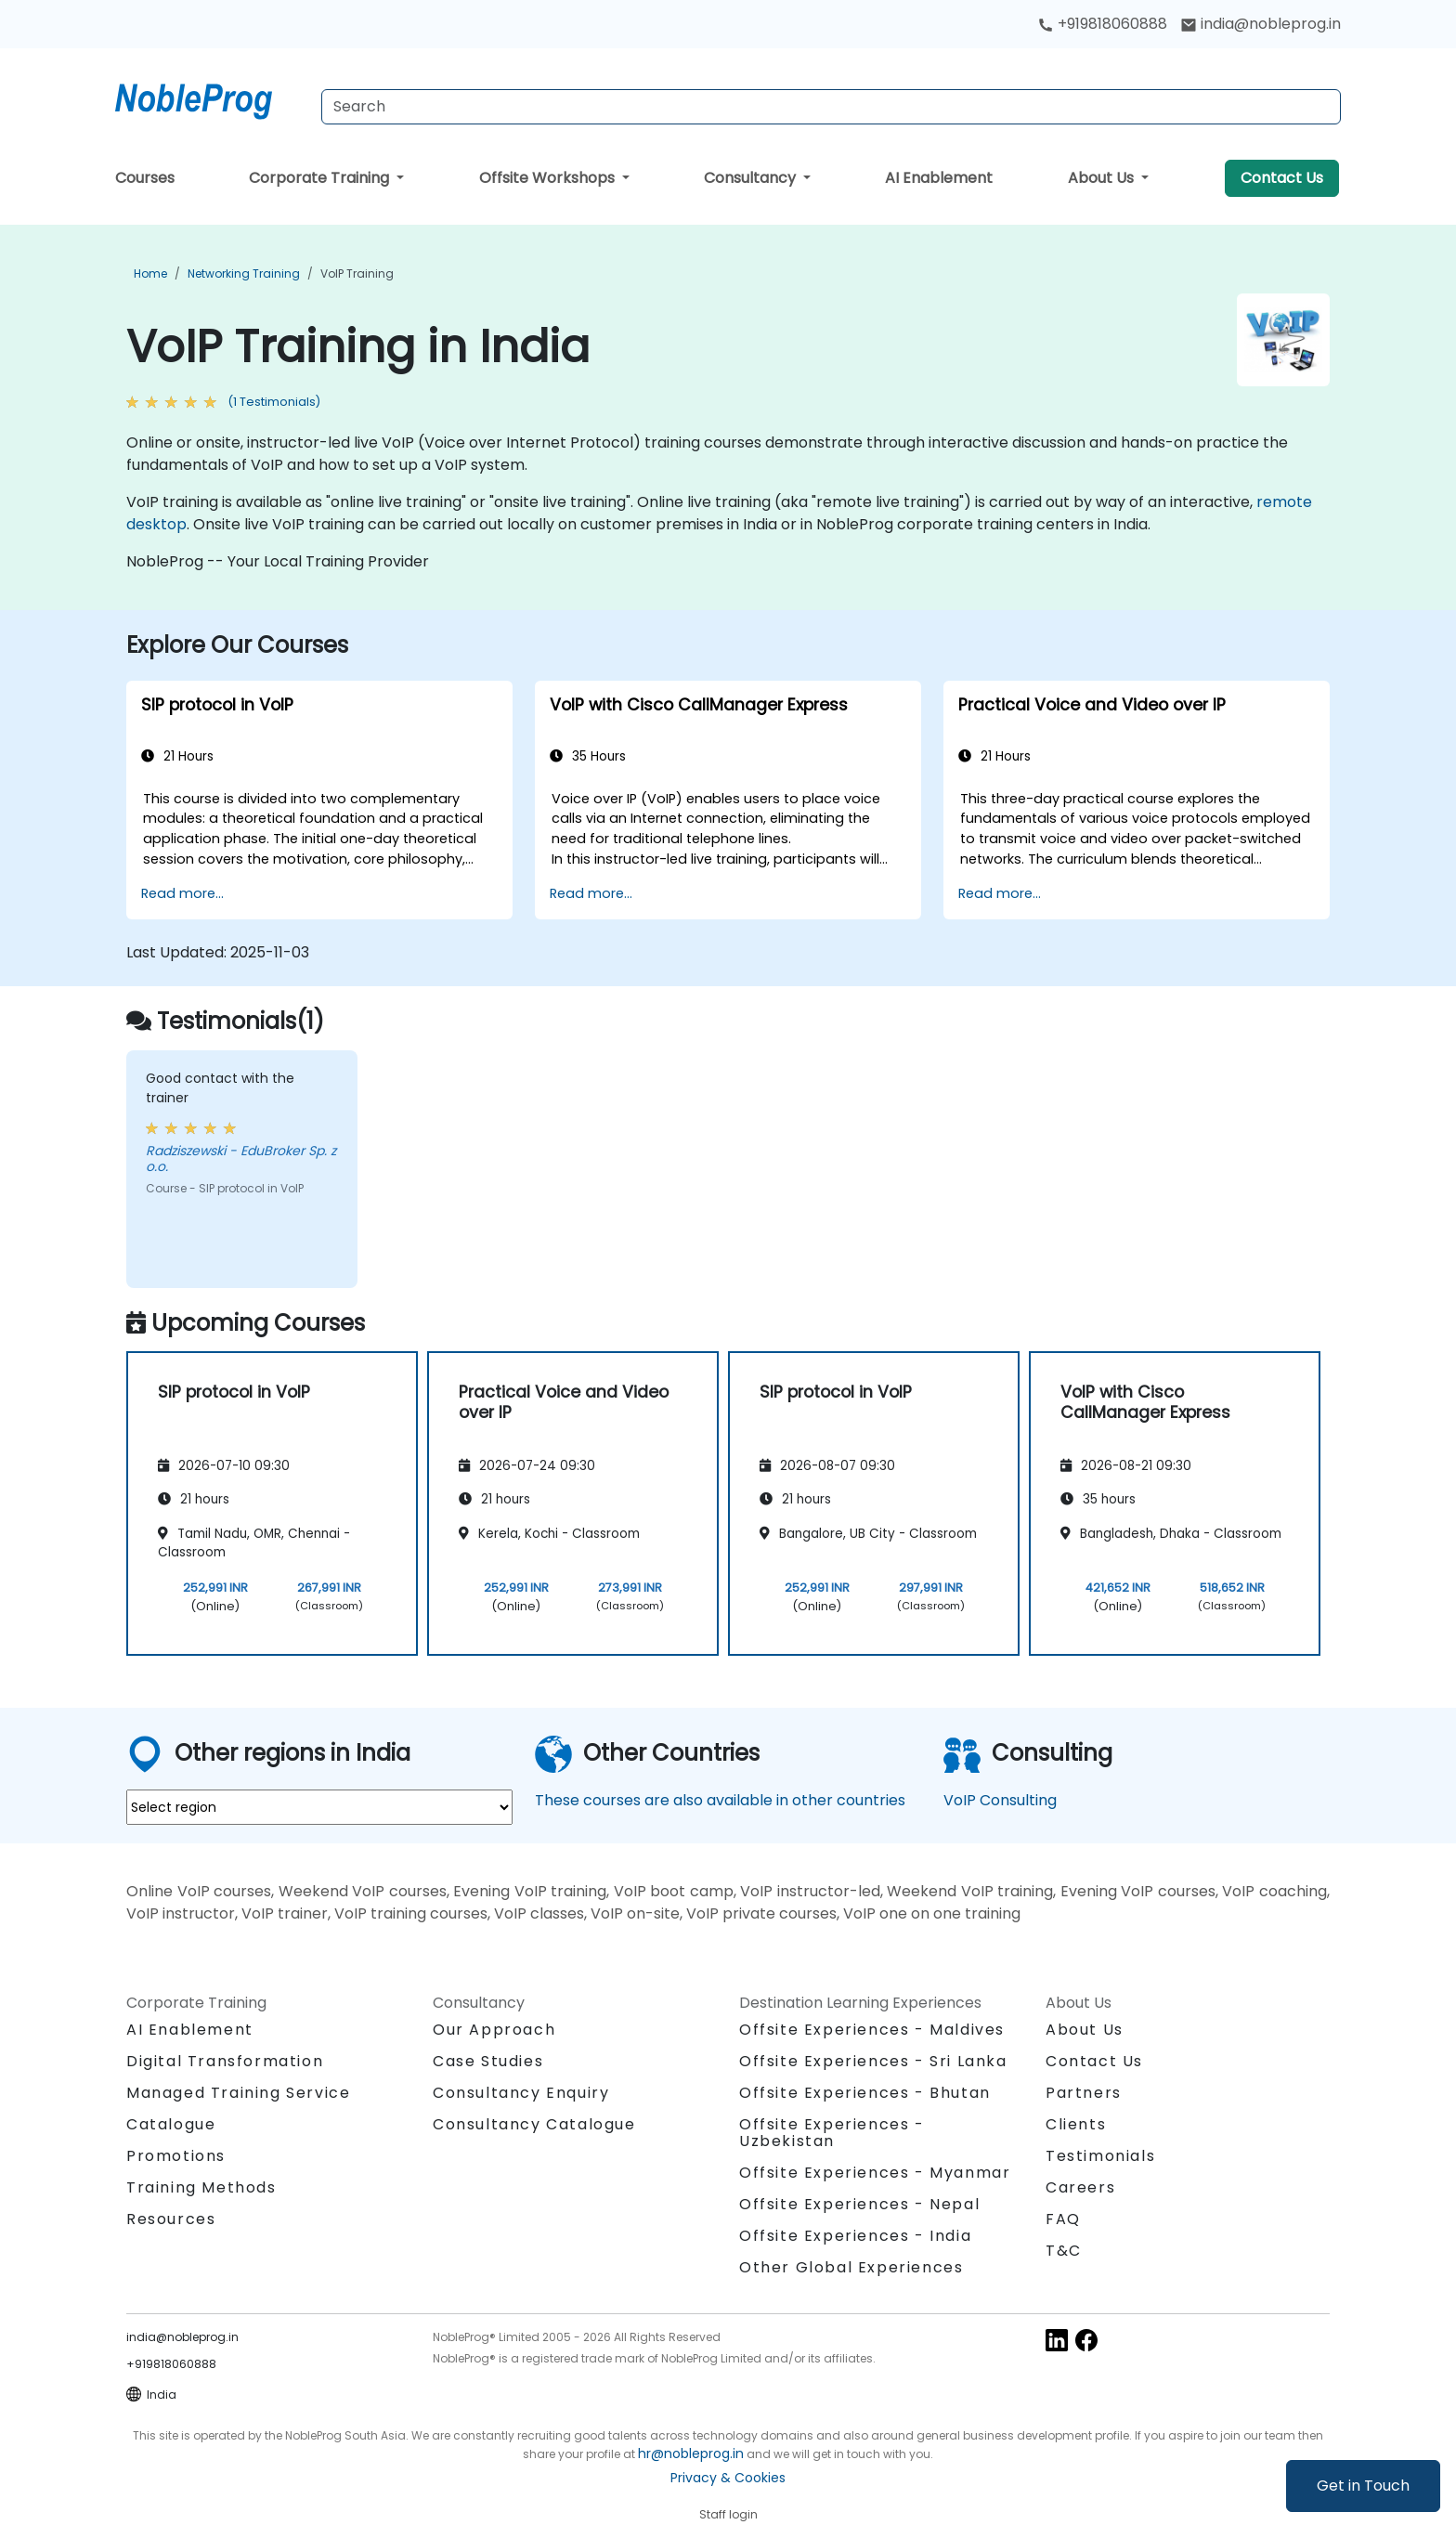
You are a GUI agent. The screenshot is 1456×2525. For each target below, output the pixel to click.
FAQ (1063, 2219)
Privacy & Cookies (728, 2477)
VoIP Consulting (1000, 1800)
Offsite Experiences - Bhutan (865, 2092)
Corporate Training (321, 178)
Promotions (176, 2156)
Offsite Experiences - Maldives (872, 2029)
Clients (1076, 2124)
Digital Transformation (224, 2061)
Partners (1084, 2092)
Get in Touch (1363, 2485)
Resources (170, 2219)
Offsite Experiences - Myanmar (874, 2172)
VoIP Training (357, 273)
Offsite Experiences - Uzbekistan (832, 2133)
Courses (145, 178)
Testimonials (1100, 2156)
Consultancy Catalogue (534, 2124)
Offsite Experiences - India (855, 2235)
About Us (1103, 178)
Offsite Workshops (548, 178)
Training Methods (201, 2187)
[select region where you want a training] (319, 1807)
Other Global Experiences (851, 2267)
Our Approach (494, 2029)
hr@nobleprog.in (691, 2453)
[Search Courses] (831, 106)
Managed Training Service (238, 2092)
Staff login (728, 2514)
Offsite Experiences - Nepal (859, 2204)
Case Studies (488, 2061)
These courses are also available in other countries (720, 1800)
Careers (1080, 2187)
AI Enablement (939, 178)
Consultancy (752, 178)
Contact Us (1282, 178)
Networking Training (244, 273)
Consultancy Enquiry (521, 2093)
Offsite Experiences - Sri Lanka (873, 2061)
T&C (1064, 2250)
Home (150, 273)
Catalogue (170, 2124)
